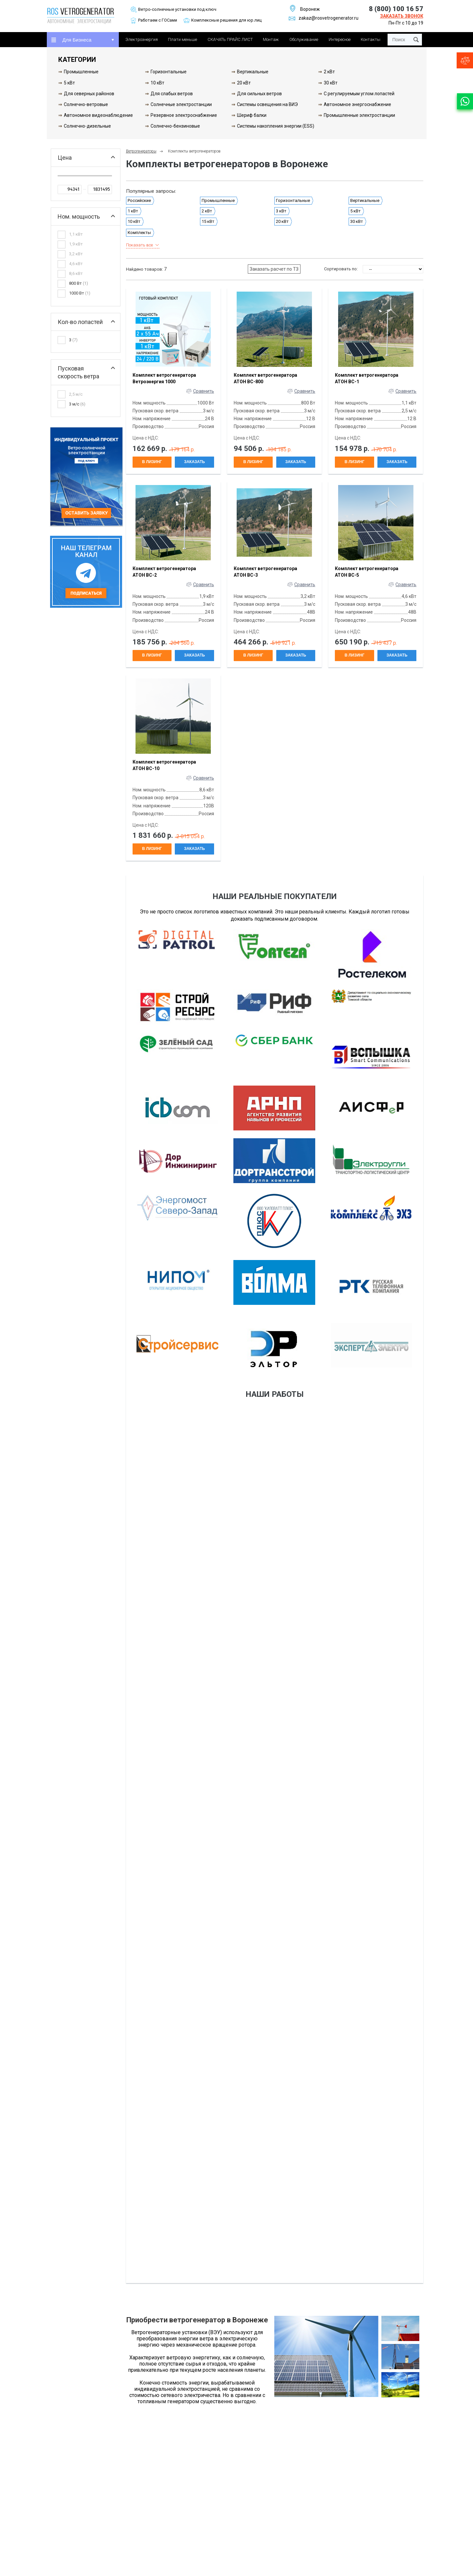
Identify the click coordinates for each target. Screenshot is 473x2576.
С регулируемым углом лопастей (359, 93)
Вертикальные (252, 71)
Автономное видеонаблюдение (98, 115)
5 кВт (69, 82)
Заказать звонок (401, 16)
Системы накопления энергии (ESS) (275, 126)
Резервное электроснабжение (184, 115)
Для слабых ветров (172, 93)
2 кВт (329, 71)
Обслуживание (303, 39)
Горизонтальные (169, 71)
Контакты (370, 39)
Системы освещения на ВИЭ (267, 104)
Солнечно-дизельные (87, 126)
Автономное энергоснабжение (357, 104)
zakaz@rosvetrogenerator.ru (323, 18)
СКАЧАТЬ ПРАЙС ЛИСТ (230, 39)
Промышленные (81, 71)
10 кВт (157, 82)
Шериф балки (251, 115)
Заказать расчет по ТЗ (274, 269)
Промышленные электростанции (359, 115)
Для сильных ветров (259, 93)
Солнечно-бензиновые (175, 126)
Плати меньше (182, 39)
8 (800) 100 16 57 (396, 9)
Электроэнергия (141, 39)
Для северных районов (89, 93)
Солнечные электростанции (181, 104)
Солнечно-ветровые (86, 104)
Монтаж (271, 39)
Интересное (340, 39)
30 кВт (330, 82)
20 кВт (244, 82)
